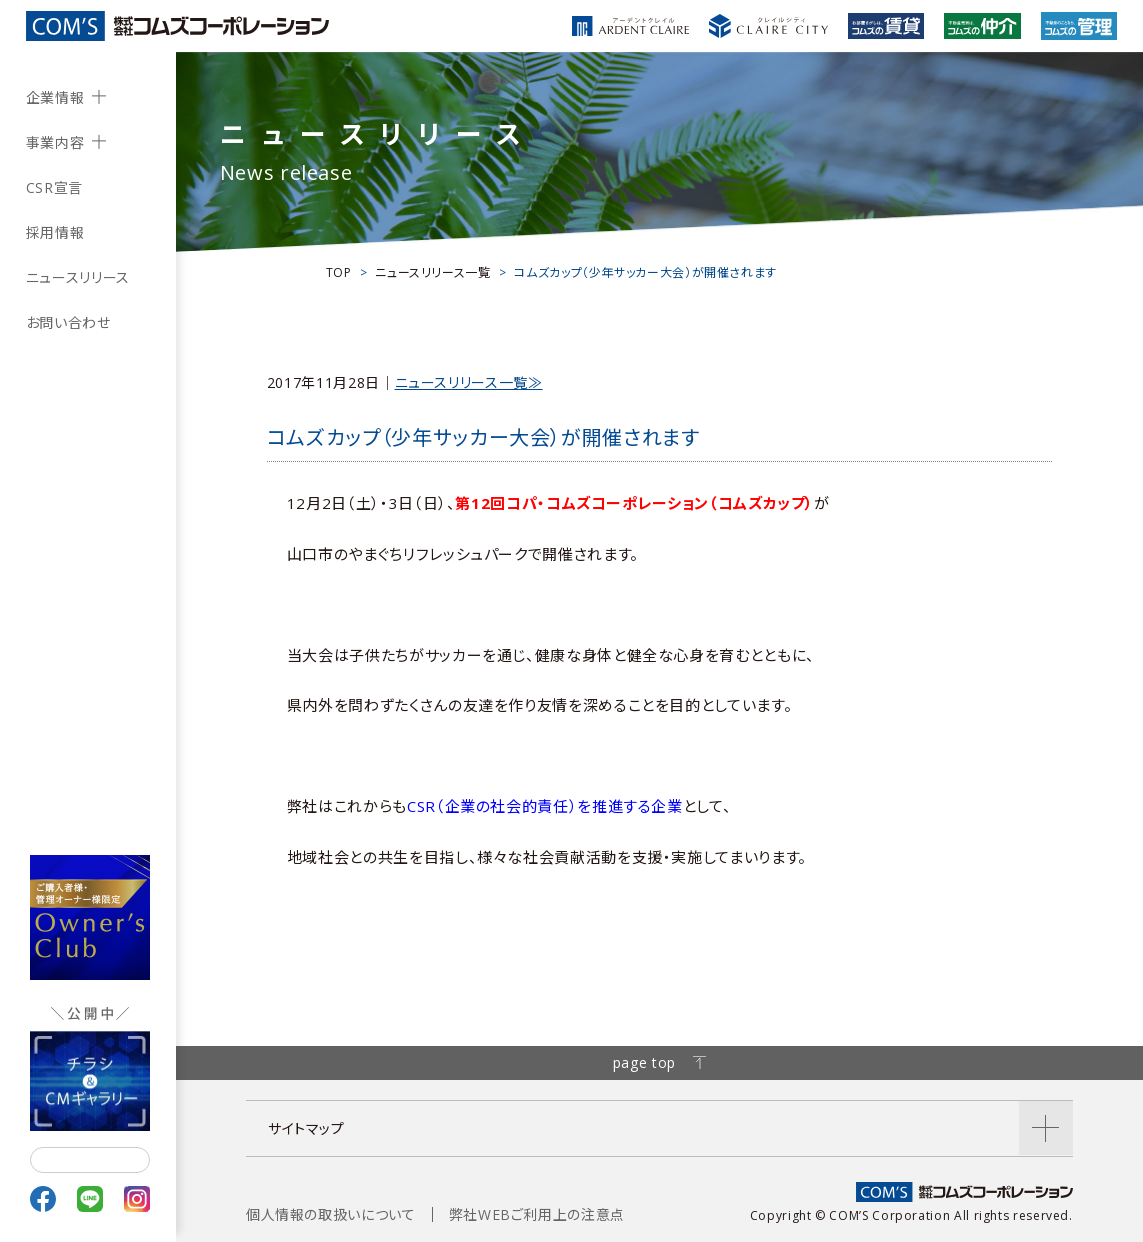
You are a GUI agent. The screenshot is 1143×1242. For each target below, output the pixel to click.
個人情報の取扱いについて (331, 1214)
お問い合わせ (68, 322)
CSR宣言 (54, 187)
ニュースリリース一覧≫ (469, 382)
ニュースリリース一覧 (432, 272)
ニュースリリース (78, 277)
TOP (339, 272)
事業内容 (55, 142)
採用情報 (55, 232)
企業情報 (55, 97)
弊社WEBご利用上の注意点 (537, 1214)
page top (659, 1062)
